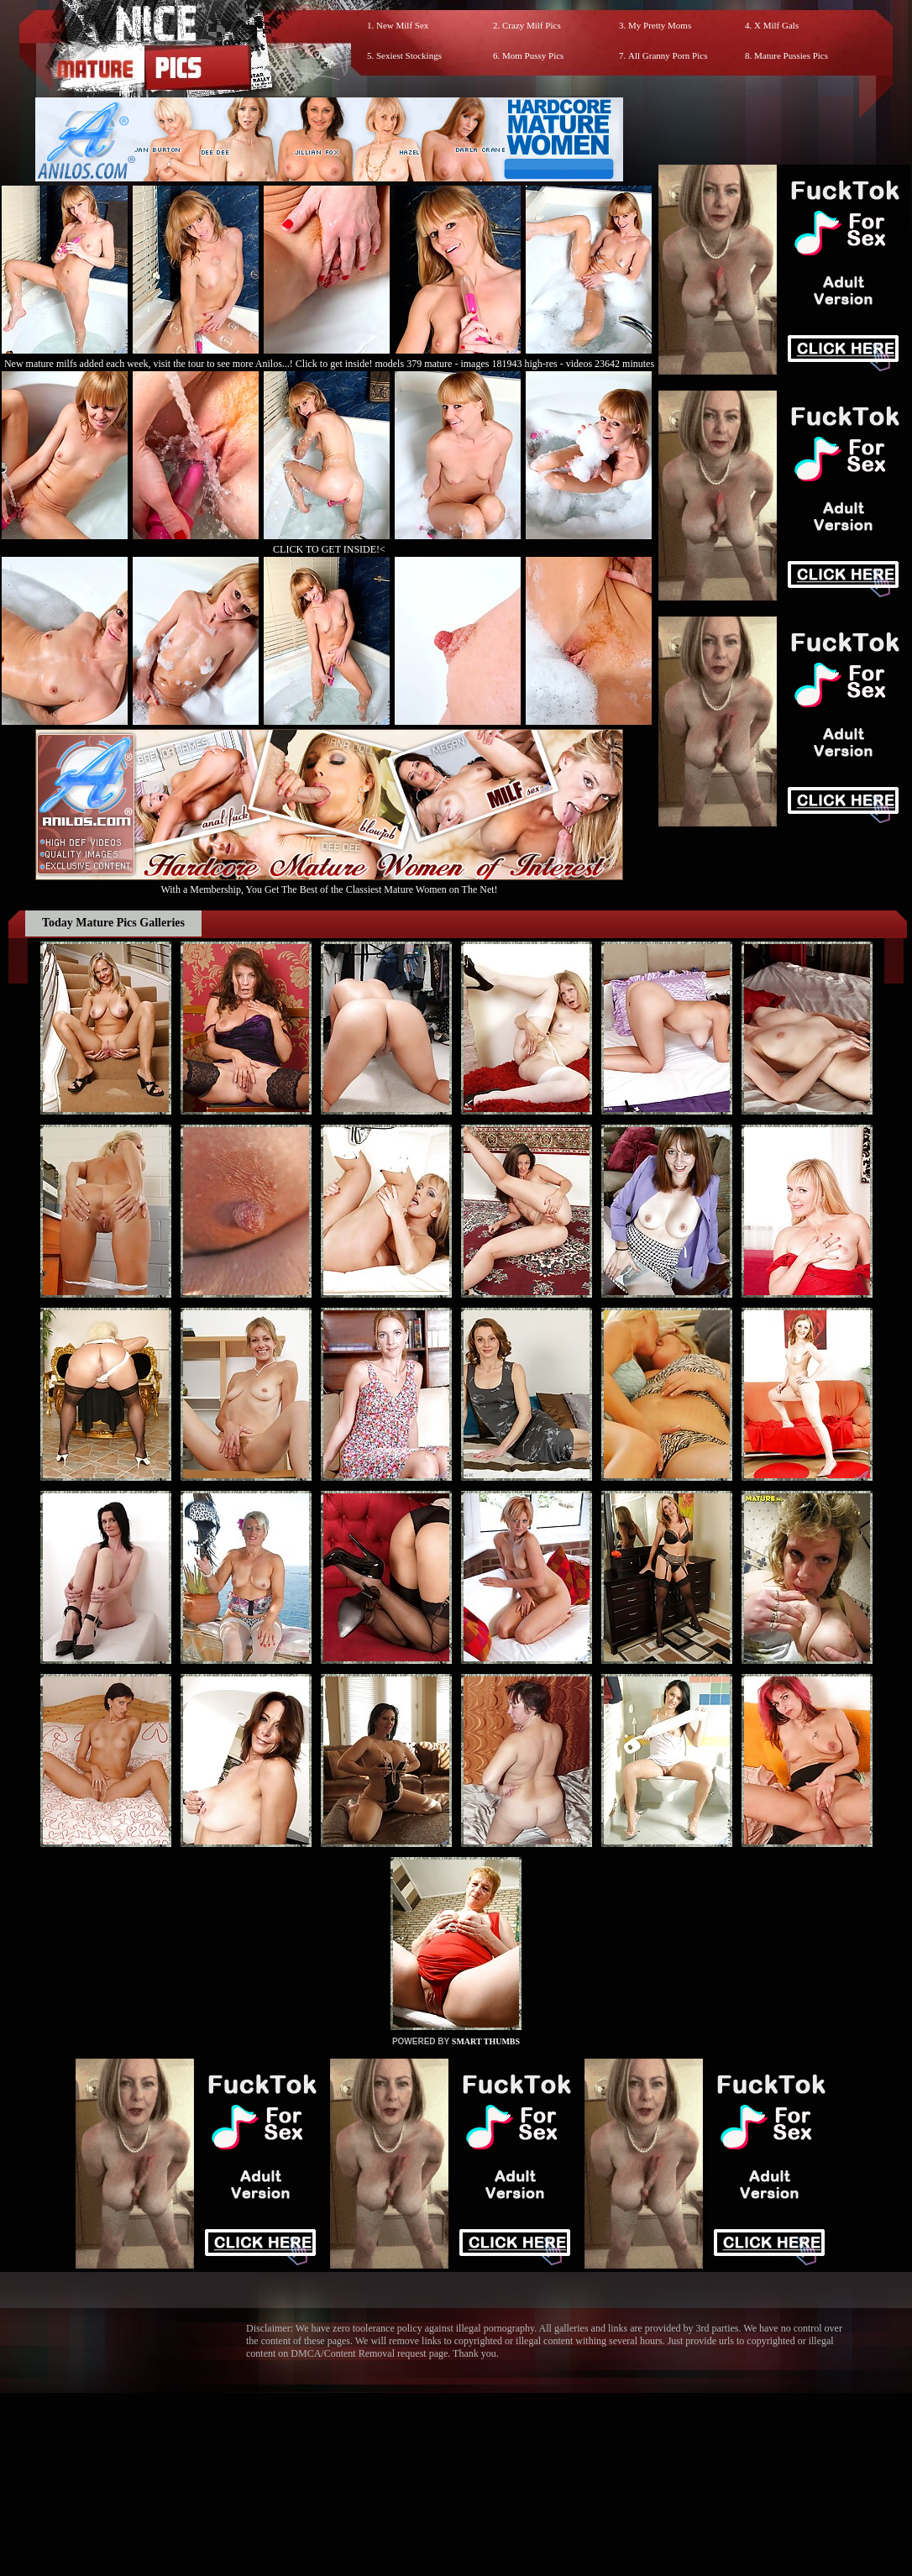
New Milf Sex (402, 25)
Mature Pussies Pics (791, 55)
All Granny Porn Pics (667, 55)
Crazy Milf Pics (531, 25)
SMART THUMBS (486, 2041)
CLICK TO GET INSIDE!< (329, 549)
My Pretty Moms (659, 25)
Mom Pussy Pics (532, 55)
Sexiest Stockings (409, 55)
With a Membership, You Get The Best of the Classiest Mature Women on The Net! (329, 883)
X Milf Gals (776, 25)
